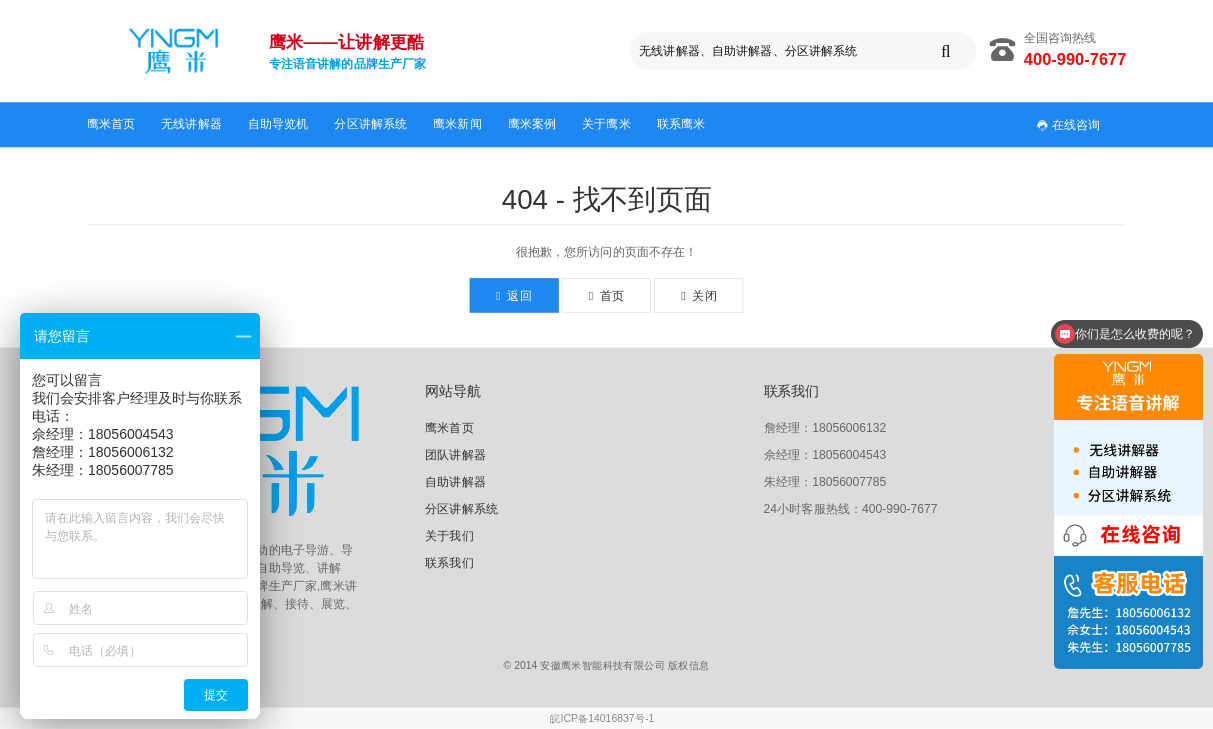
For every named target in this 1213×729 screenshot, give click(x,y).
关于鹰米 (606, 124)
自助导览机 (278, 124)
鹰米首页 (111, 124)
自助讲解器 (455, 482)
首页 (606, 296)
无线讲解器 (191, 124)
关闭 (698, 296)
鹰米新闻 (457, 124)
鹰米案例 (532, 124)
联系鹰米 (681, 124)
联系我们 (449, 562)
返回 (513, 296)
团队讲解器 (455, 455)
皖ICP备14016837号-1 (602, 719)
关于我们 (449, 535)
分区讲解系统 (370, 124)
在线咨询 (1068, 124)
